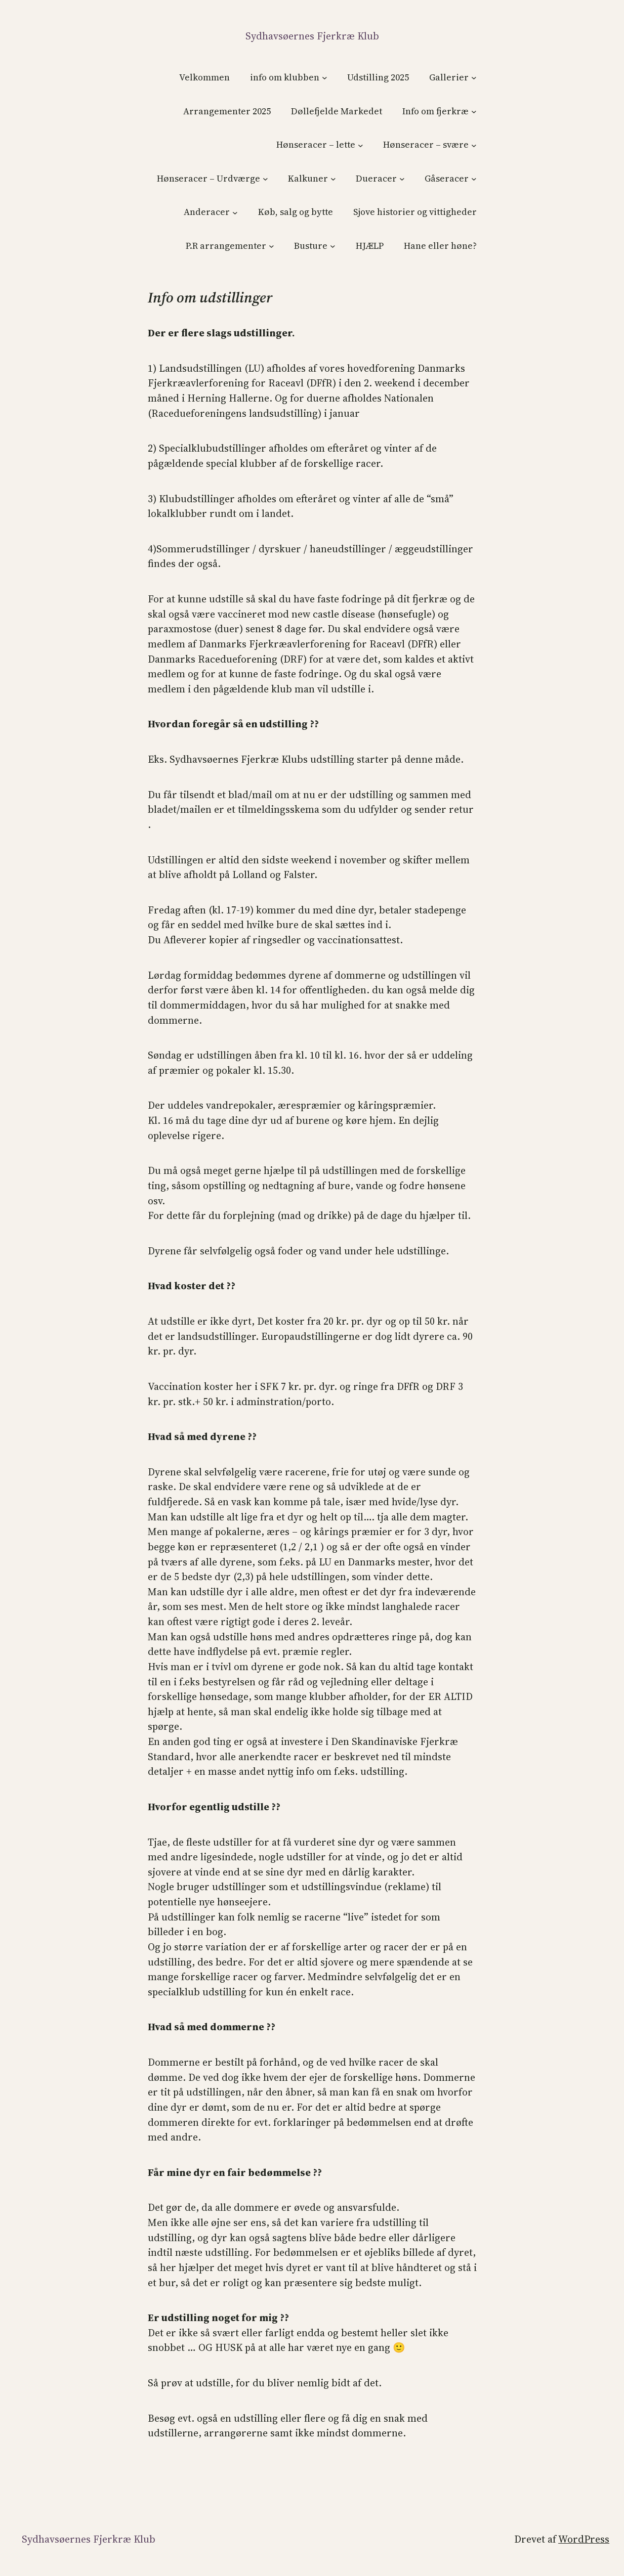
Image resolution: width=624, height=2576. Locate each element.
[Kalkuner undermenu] (333, 179)
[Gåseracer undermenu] (474, 179)
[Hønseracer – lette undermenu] (360, 145)
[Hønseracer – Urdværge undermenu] (265, 179)
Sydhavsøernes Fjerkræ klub (312, 36)
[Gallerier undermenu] (474, 77)
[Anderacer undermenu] (235, 212)
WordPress (583, 2539)
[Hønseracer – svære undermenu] (474, 145)
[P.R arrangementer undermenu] (271, 246)
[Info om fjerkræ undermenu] (474, 111)
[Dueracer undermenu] (402, 179)
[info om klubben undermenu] (324, 77)
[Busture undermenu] (333, 246)
